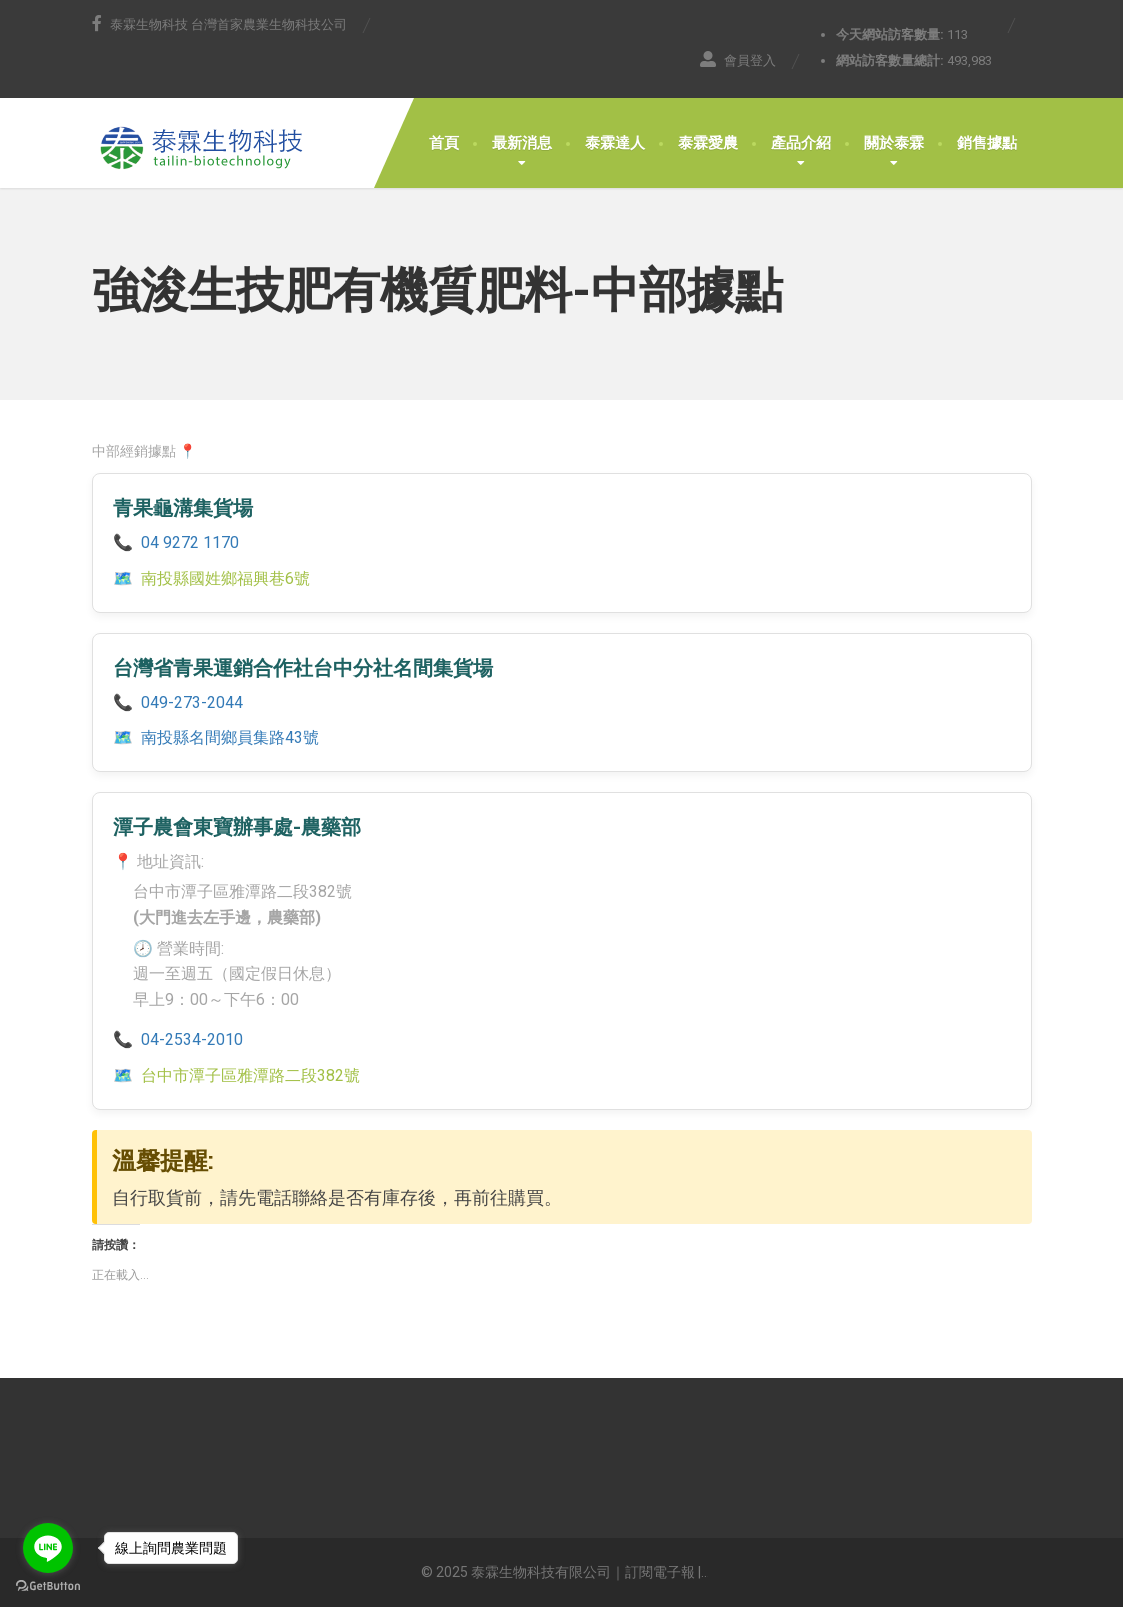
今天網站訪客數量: (891, 34)
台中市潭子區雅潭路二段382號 (250, 1075)
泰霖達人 (615, 143)
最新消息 (522, 143)
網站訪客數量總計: (891, 60)
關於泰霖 (894, 143)
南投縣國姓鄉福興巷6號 (225, 578)
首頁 (444, 143)
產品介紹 (801, 143)
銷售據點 (987, 143)
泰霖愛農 (708, 143)
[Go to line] (48, 1548)
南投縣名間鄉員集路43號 (230, 737)
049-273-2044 (192, 702)
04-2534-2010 (192, 1039)
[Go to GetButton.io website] (48, 1586)
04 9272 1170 (190, 542)
